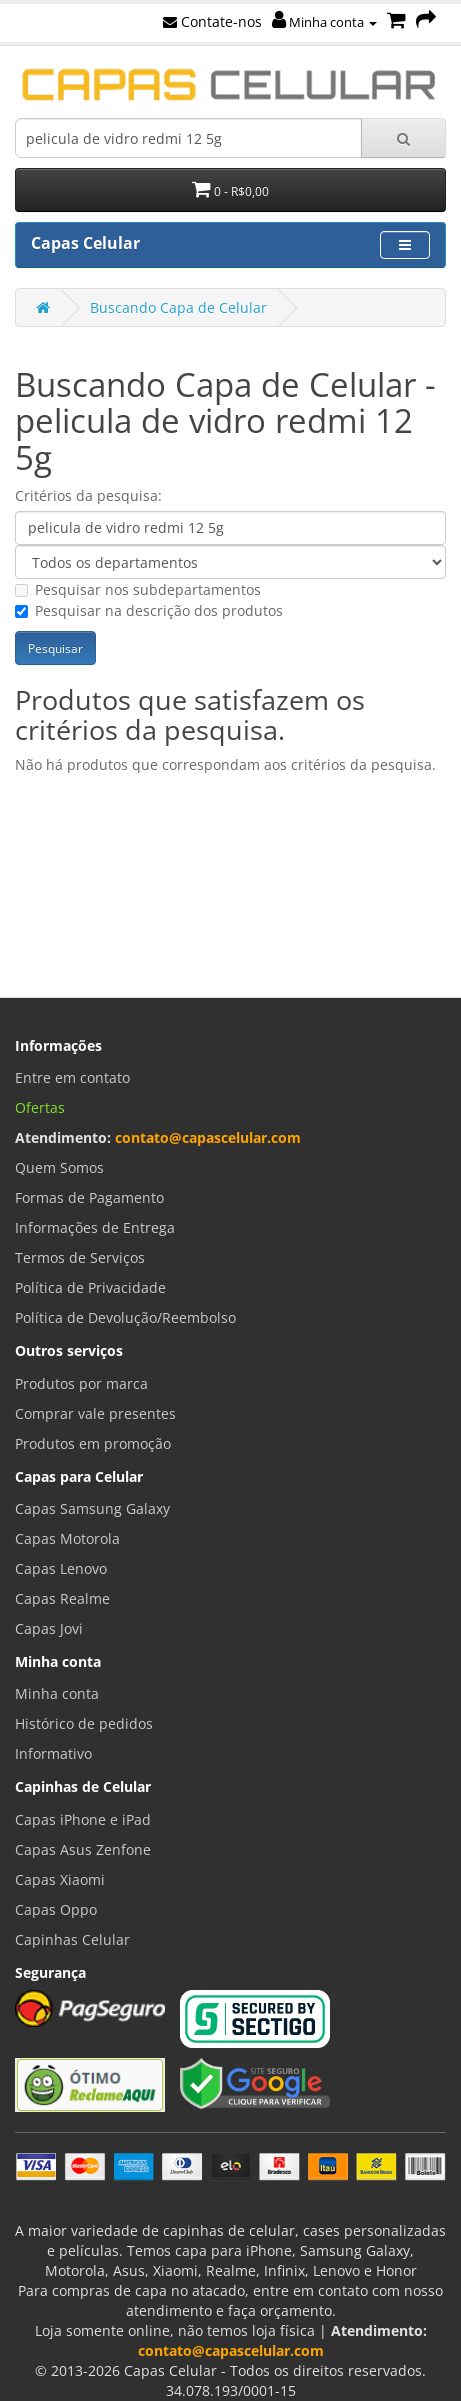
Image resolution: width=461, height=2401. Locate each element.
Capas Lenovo (61, 1568)
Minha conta (324, 22)
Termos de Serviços (80, 1257)
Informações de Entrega (95, 1227)
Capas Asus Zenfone (83, 1849)
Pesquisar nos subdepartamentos (138, 589)
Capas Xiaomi (60, 1879)
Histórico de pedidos (84, 1723)
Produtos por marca (81, 1383)
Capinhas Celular (72, 1939)
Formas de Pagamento (89, 1197)
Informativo (53, 1753)
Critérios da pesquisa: (88, 495)
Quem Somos (59, 1167)
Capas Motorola (67, 1538)
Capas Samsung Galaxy (92, 1508)
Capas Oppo (56, 1909)
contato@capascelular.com (208, 1137)
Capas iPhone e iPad (83, 1819)
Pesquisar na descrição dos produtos (149, 610)
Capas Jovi (49, 1628)
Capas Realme (62, 1598)
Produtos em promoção (93, 1443)
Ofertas (40, 1107)
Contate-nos (212, 21)
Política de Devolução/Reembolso (125, 1317)
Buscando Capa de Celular (178, 307)
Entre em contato (72, 1077)
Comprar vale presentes (95, 1413)
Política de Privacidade (90, 1287)
